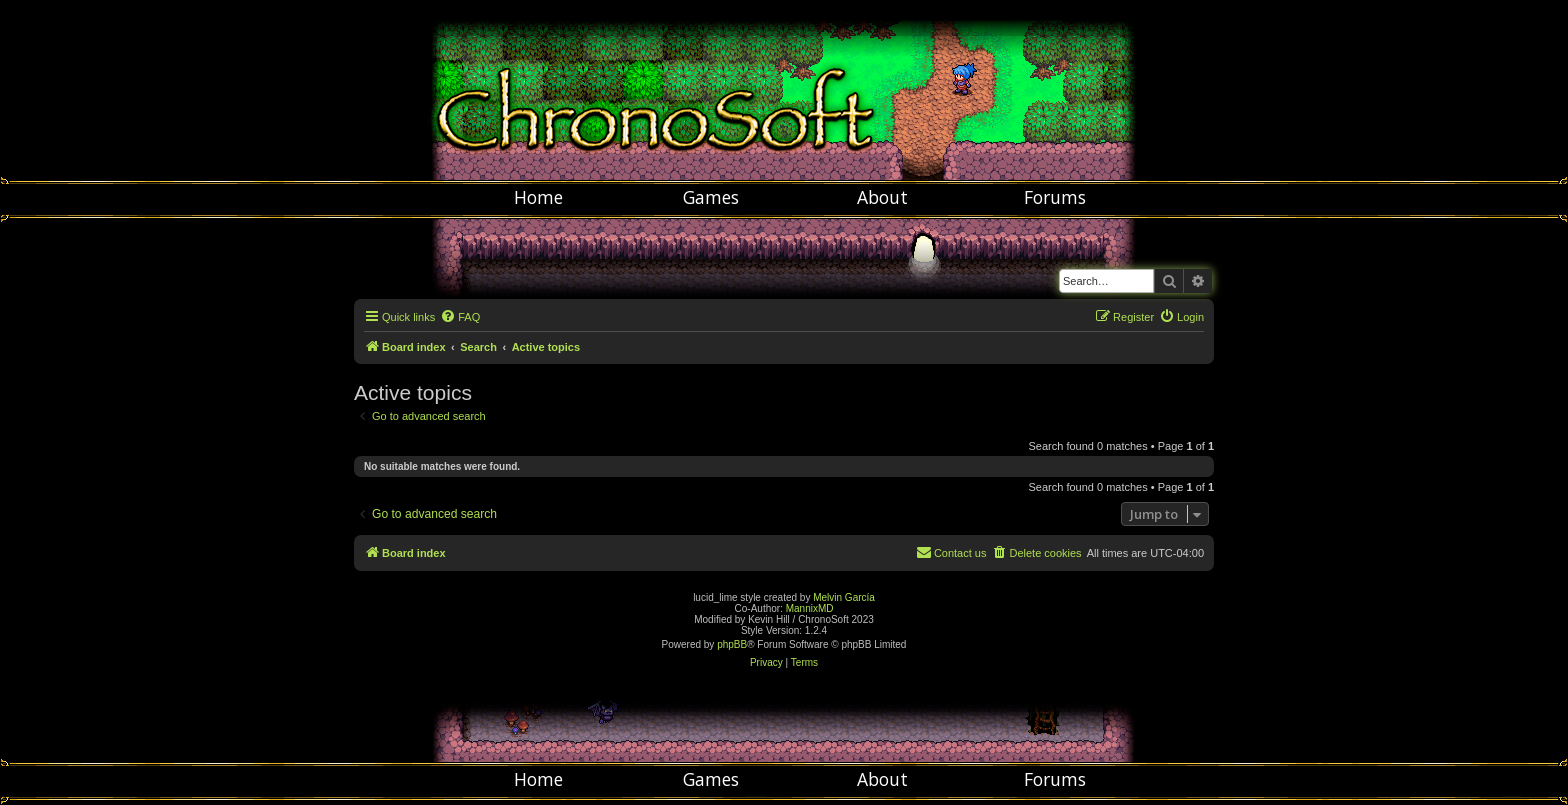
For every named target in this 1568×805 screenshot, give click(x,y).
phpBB (732, 644)
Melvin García (844, 597)
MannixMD (810, 608)
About (882, 197)
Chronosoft (784, 90)
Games (711, 197)
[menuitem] (460, 317)
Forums (1055, 197)
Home (538, 197)
